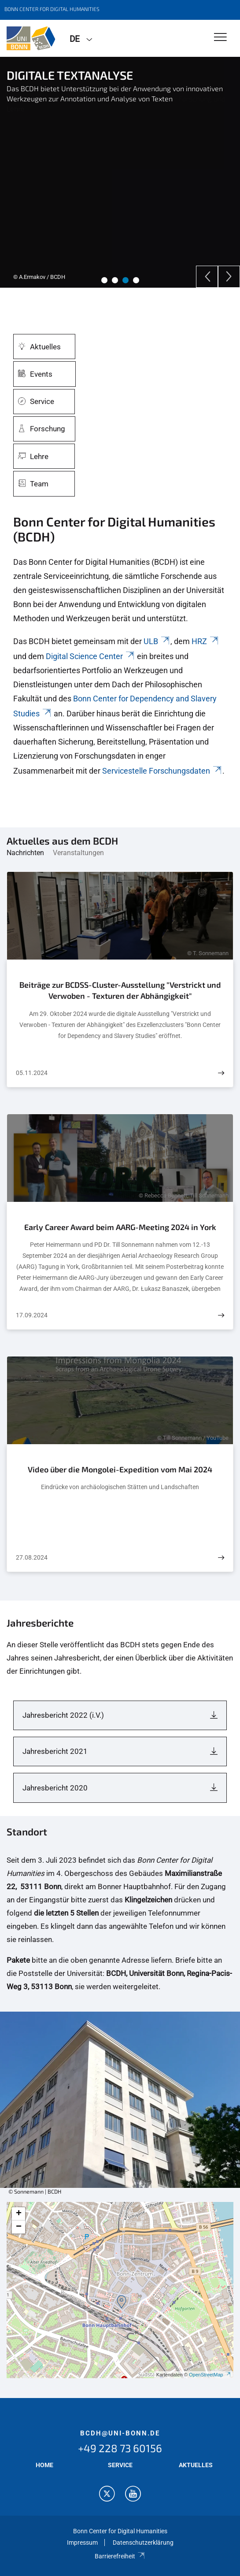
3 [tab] (125, 280)
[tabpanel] (120, 172)
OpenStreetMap (210, 2374)
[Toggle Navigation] (220, 38)
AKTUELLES (196, 2465)
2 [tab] (115, 280)
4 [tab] (136, 280)
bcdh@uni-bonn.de (120, 2433)
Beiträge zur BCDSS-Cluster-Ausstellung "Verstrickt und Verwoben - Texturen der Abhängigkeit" (120, 990)
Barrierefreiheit (120, 2556)
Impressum (82, 2542)
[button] (121, 2302)
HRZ (205, 641)
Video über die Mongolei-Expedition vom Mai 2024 (120, 1469)
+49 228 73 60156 (120, 2448)
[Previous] (207, 277)
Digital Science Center (90, 656)
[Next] (229, 277)
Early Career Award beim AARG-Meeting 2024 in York (120, 1227)
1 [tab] (104, 280)
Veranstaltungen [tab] (78, 853)
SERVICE (120, 2465)
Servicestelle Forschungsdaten (162, 770)
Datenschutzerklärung (143, 2542)
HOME (44, 2465)
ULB (157, 641)
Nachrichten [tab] (25, 853)
